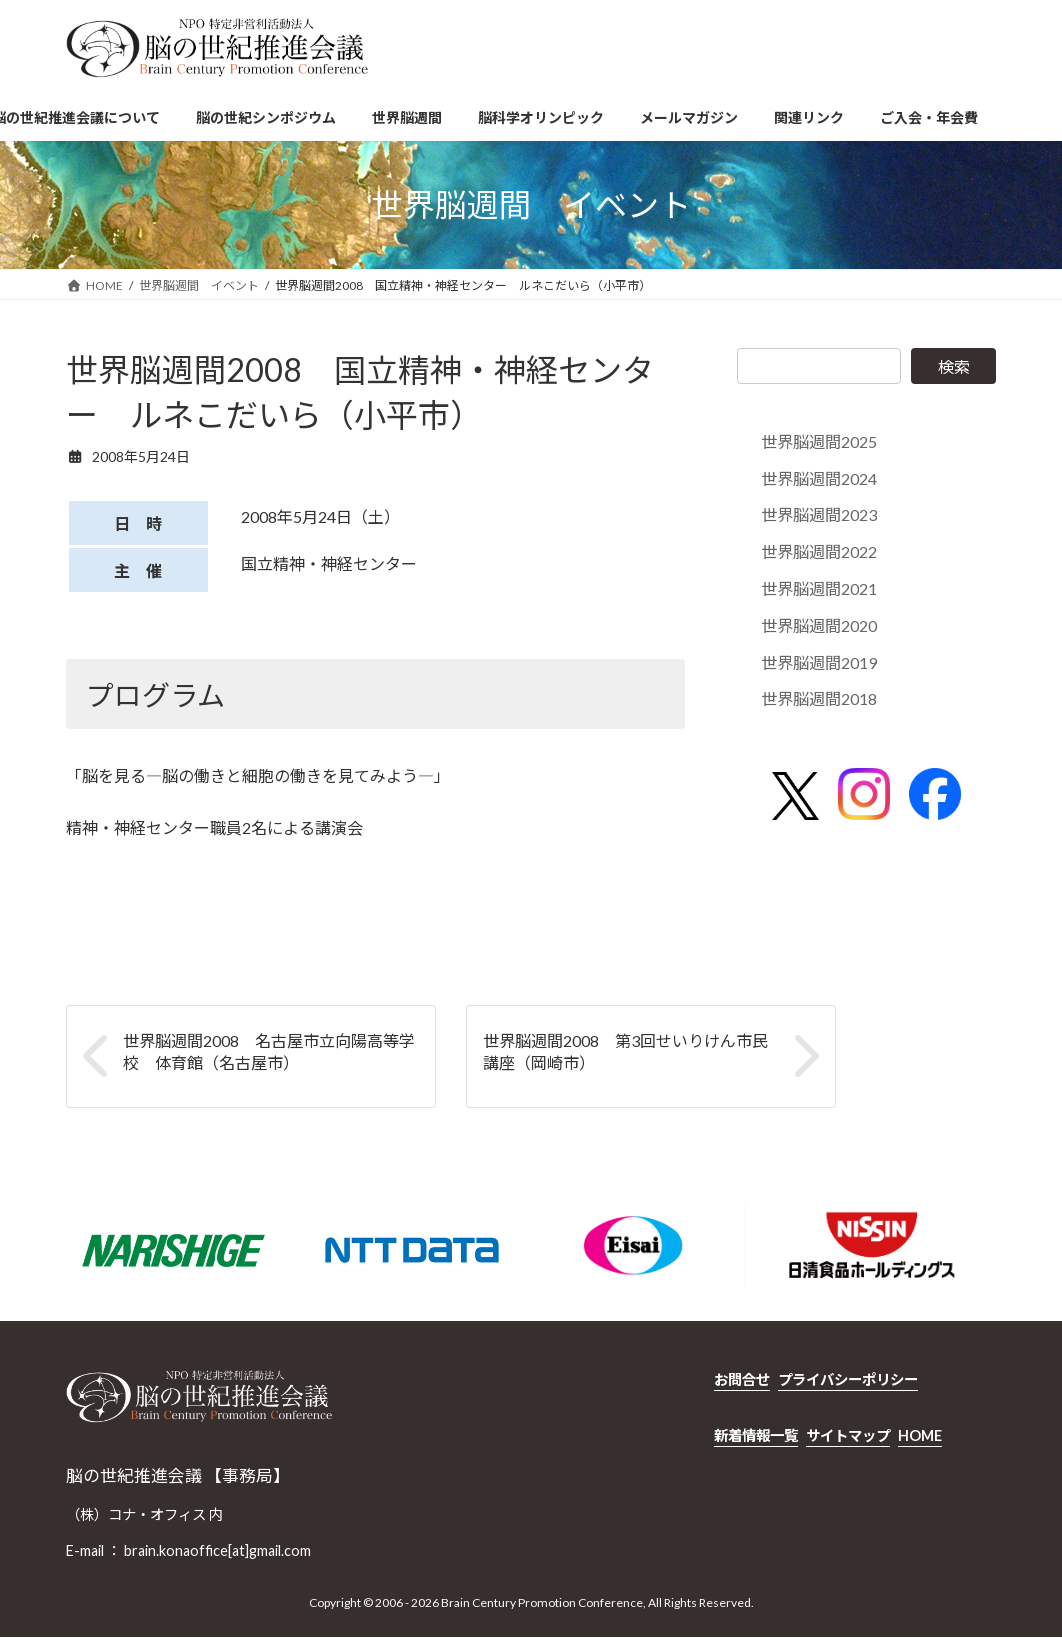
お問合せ (742, 1379)
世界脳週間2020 (819, 625)
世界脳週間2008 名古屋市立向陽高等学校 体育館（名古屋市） (269, 1051)
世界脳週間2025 (819, 441)
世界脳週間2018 (819, 699)
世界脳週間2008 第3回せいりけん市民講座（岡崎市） (625, 1051)
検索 (954, 366)
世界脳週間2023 (819, 515)
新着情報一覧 (756, 1435)
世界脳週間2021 (819, 588)
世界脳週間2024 (819, 478)
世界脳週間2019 (819, 662)
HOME (920, 1435)
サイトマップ (848, 1435)
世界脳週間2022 (819, 551)
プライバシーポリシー (848, 1379)
